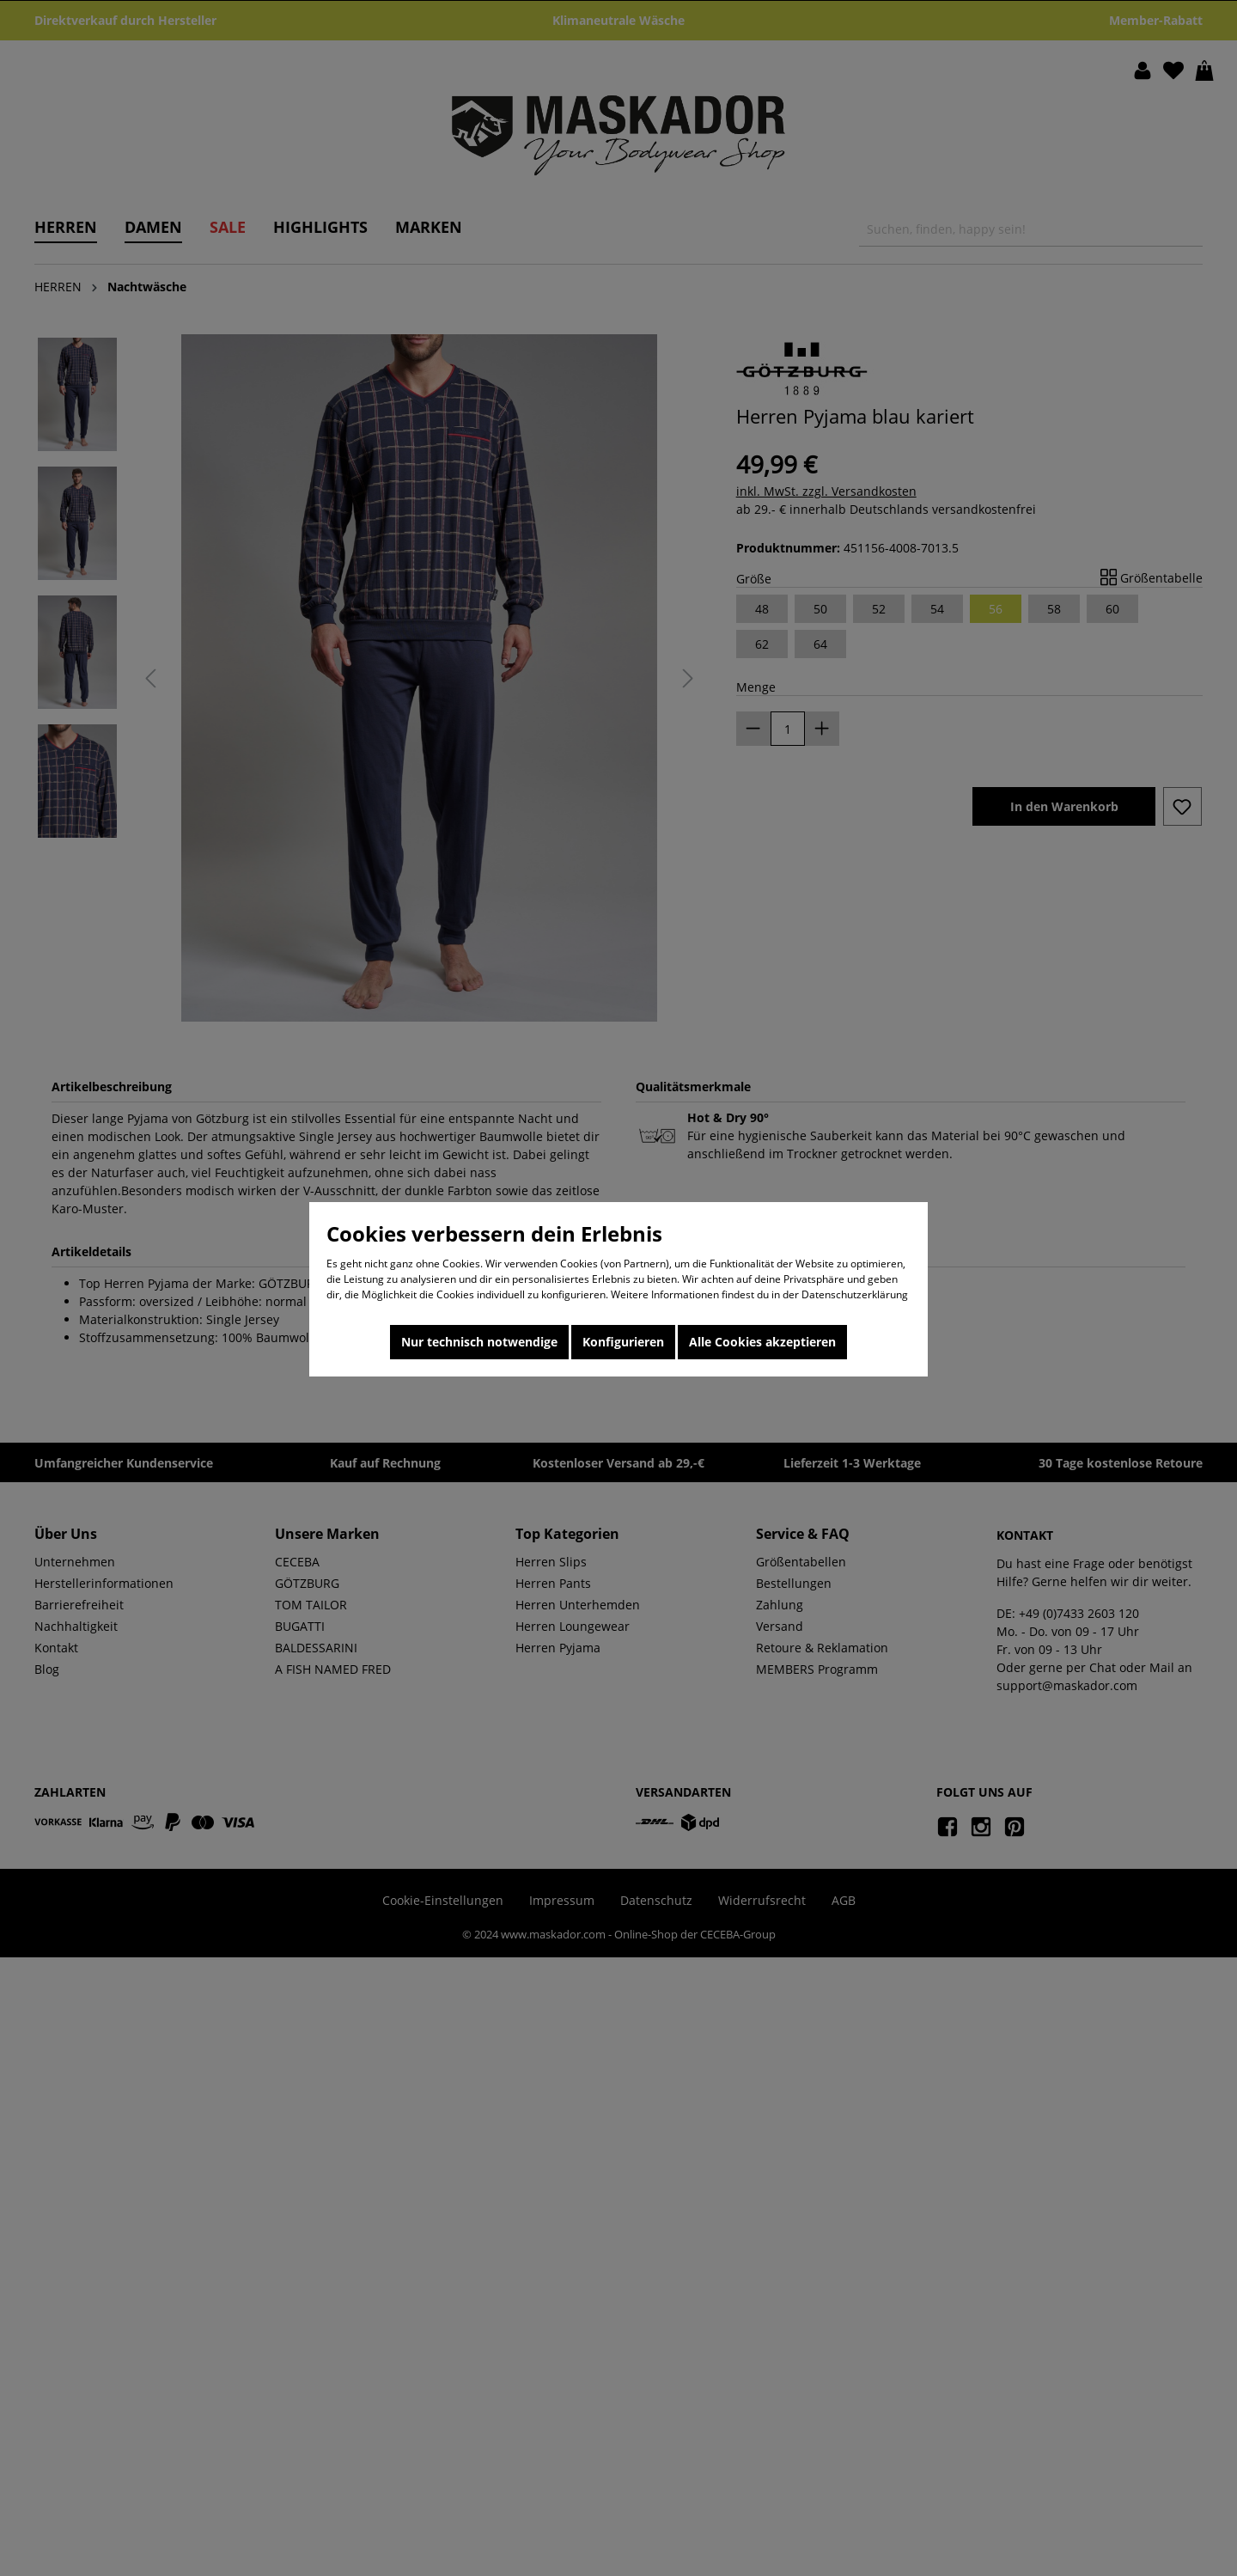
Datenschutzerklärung (854, 1294)
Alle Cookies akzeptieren (762, 1342)
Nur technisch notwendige (479, 1342)
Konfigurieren (623, 1342)
